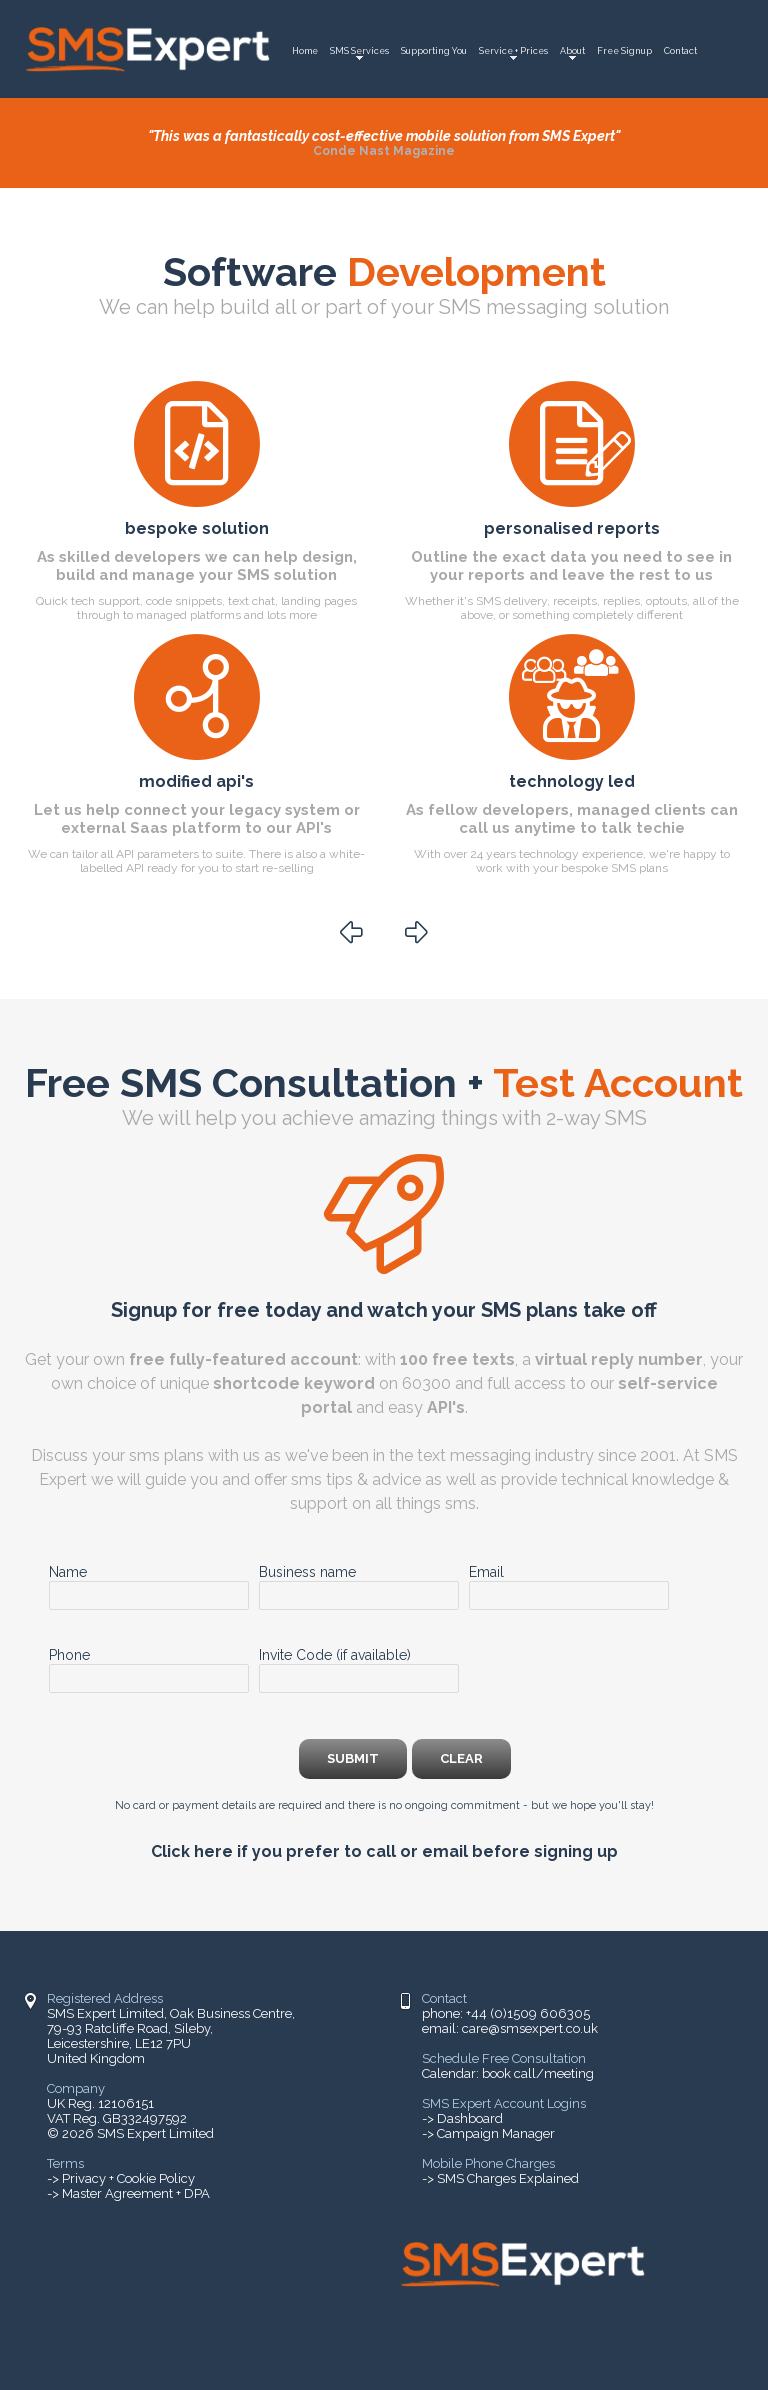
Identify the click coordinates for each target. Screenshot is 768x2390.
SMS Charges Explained (508, 2178)
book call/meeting (538, 2073)
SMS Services (359, 51)
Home (305, 51)
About (572, 51)
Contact (680, 51)
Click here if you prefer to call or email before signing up (384, 1851)
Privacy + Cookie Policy (128, 2178)
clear (461, 1758)
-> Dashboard (462, 2118)
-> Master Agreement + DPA (128, 2193)
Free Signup (624, 51)
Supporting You (434, 51)
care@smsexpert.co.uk (530, 2028)
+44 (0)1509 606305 (528, 2013)
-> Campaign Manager (488, 2133)
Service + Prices (513, 51)
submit (353, 1758)
